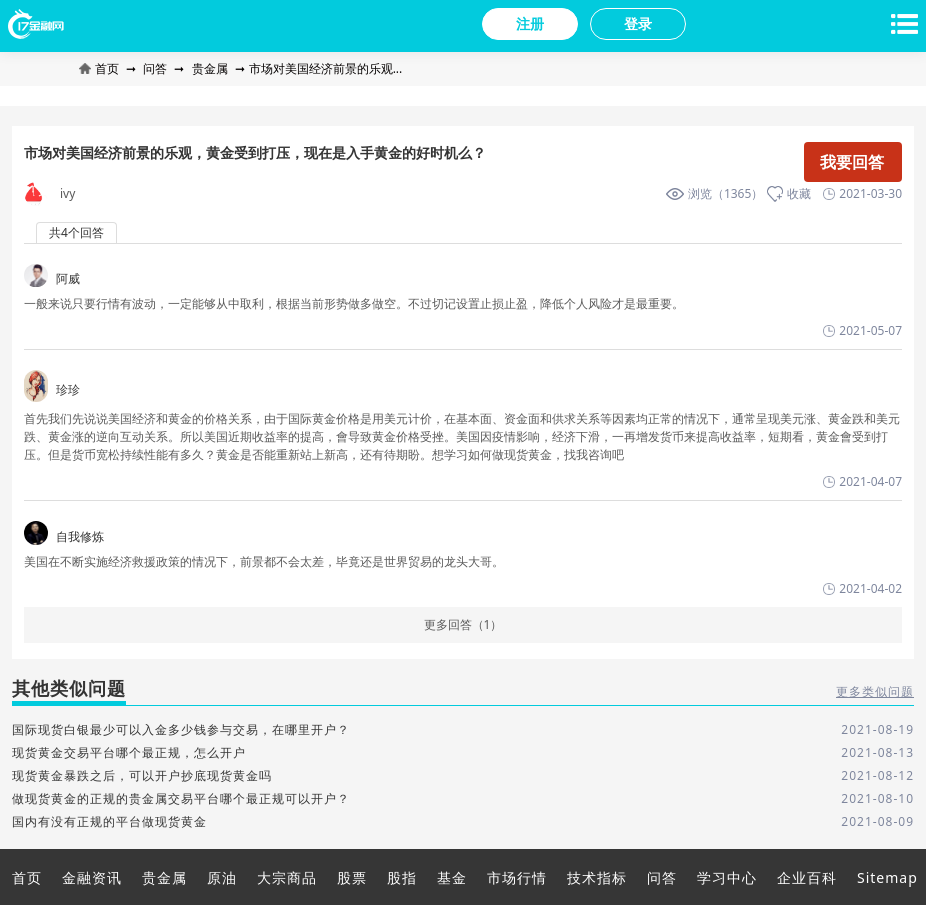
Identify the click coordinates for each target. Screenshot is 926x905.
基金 (452, 877)
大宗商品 (287, 877)
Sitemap (887, 877)
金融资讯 (92, 877)
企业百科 (807, 877)
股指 (402, 877)
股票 (352, 877)
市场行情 (517, 877)
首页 (100, 68)
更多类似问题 (875, 692)
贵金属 (210, 68)
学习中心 (727, 877)
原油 (222, 877)
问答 (155, 68)
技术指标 (597, 877)
